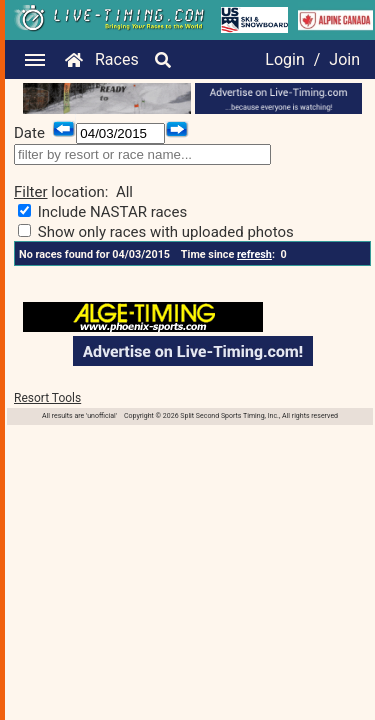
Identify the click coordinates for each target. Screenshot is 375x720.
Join (344, 59)
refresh (254, 254)
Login (284, 59)
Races (117, 59)
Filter (31, 192)
